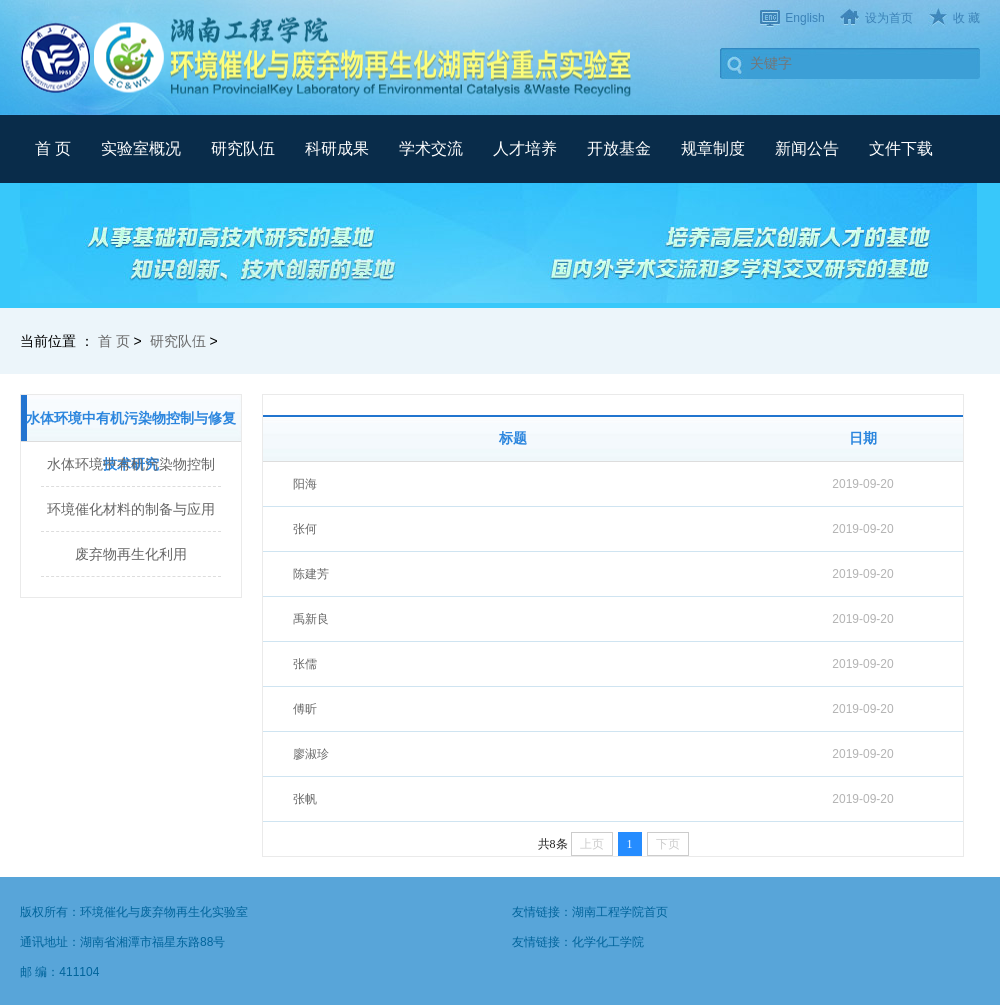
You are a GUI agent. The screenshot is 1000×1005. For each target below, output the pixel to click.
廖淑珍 (311, 754)
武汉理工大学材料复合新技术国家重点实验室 (330, 57)
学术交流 (431, 148)
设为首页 (889, 18)
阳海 (305, 484)
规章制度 (713, 148)
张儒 (305, 664)
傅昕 (305, 709)
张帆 (305, 799)
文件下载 (901, 148)
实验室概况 (141, 148)
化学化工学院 (608, 942)
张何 (305, 529)
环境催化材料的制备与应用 (131, 509)
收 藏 (966, 18)
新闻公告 (807, 148)
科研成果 (337, 148)
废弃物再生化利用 (131, 554)
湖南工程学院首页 (620, 912)
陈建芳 (311, 574)
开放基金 (619, 148)
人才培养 (525, 148)
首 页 (53, 148)
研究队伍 (243, 148)
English (804, 18)
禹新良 (311, 619)
